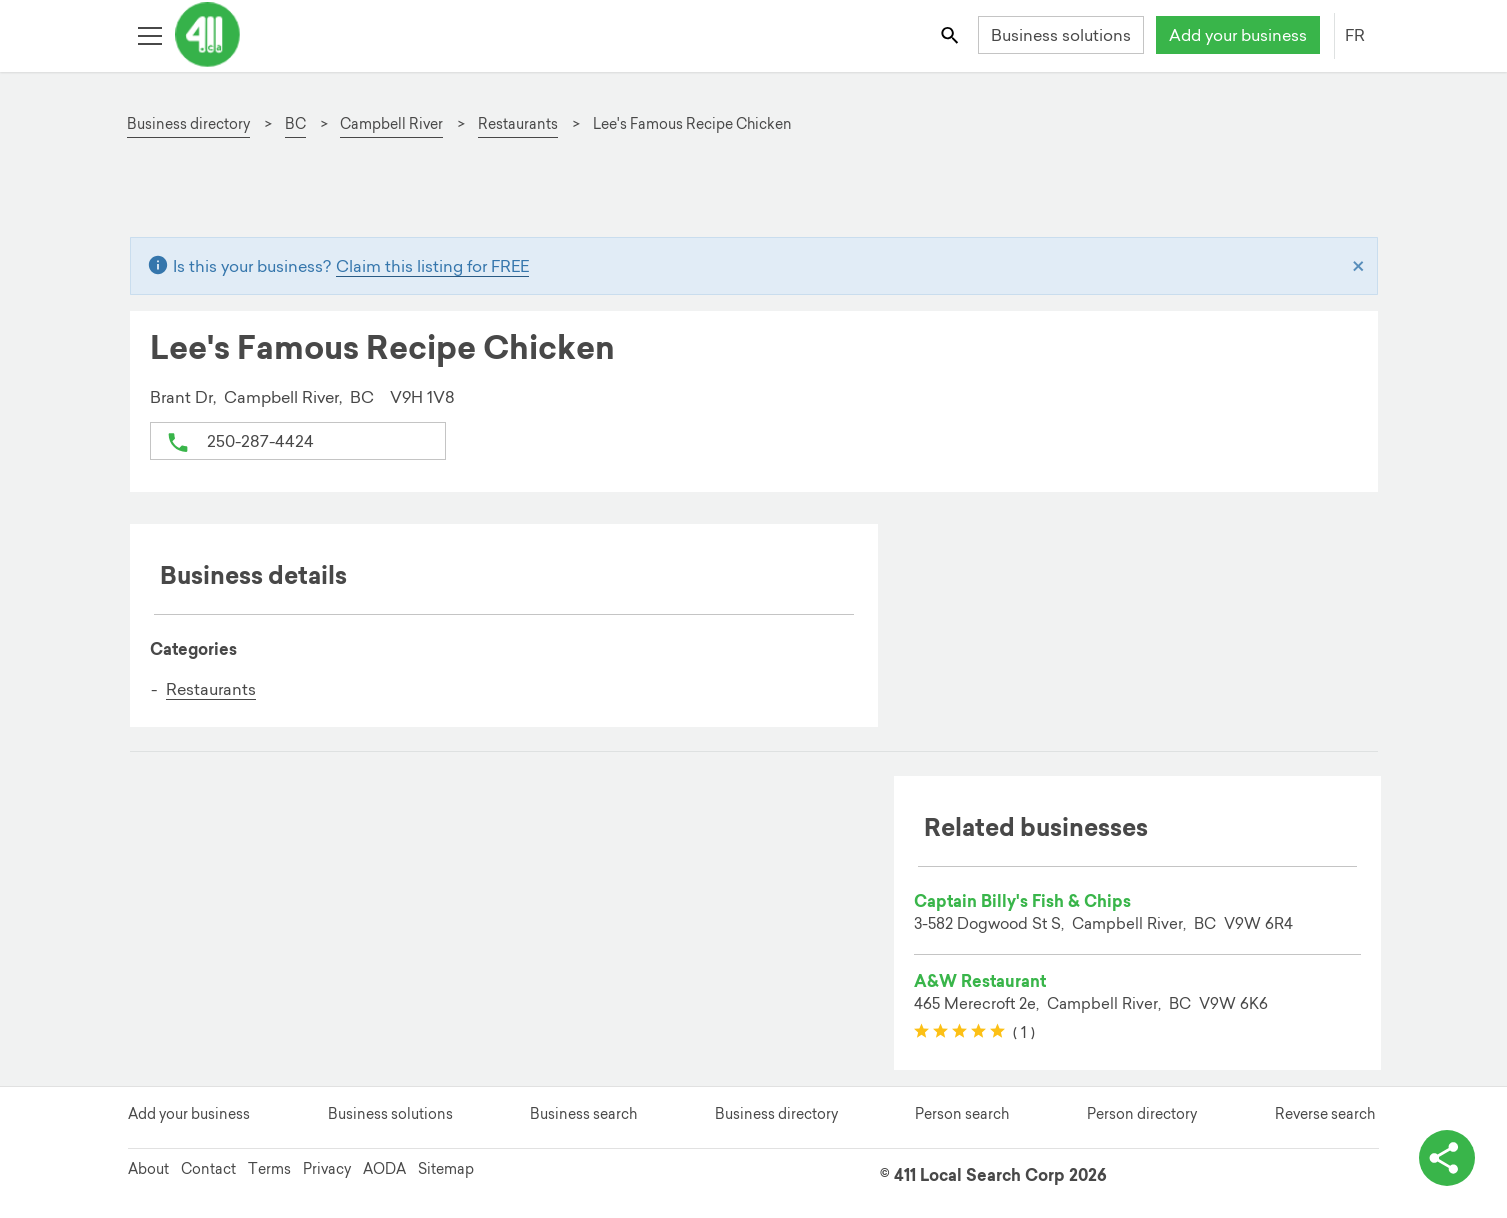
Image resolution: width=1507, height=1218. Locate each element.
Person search (962, 1114)
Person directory (1142, 1114)
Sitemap (446, 1169)
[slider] (959, 1032)
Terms (269, 1169)
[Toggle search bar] (950, 34)
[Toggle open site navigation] (149, 34)
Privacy (327, 1169)
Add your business (1238, 35)
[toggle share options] (1447, 1158)
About (148, 1169)
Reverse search (1325, 1114)
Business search (583, 1114)
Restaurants (211, 689)
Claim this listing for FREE (432, 266)
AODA (384, 1169)
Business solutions (1061, 35)
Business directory (776, 1114)
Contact (208, 1169)
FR (1355, 35)
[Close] (1358, 266)
